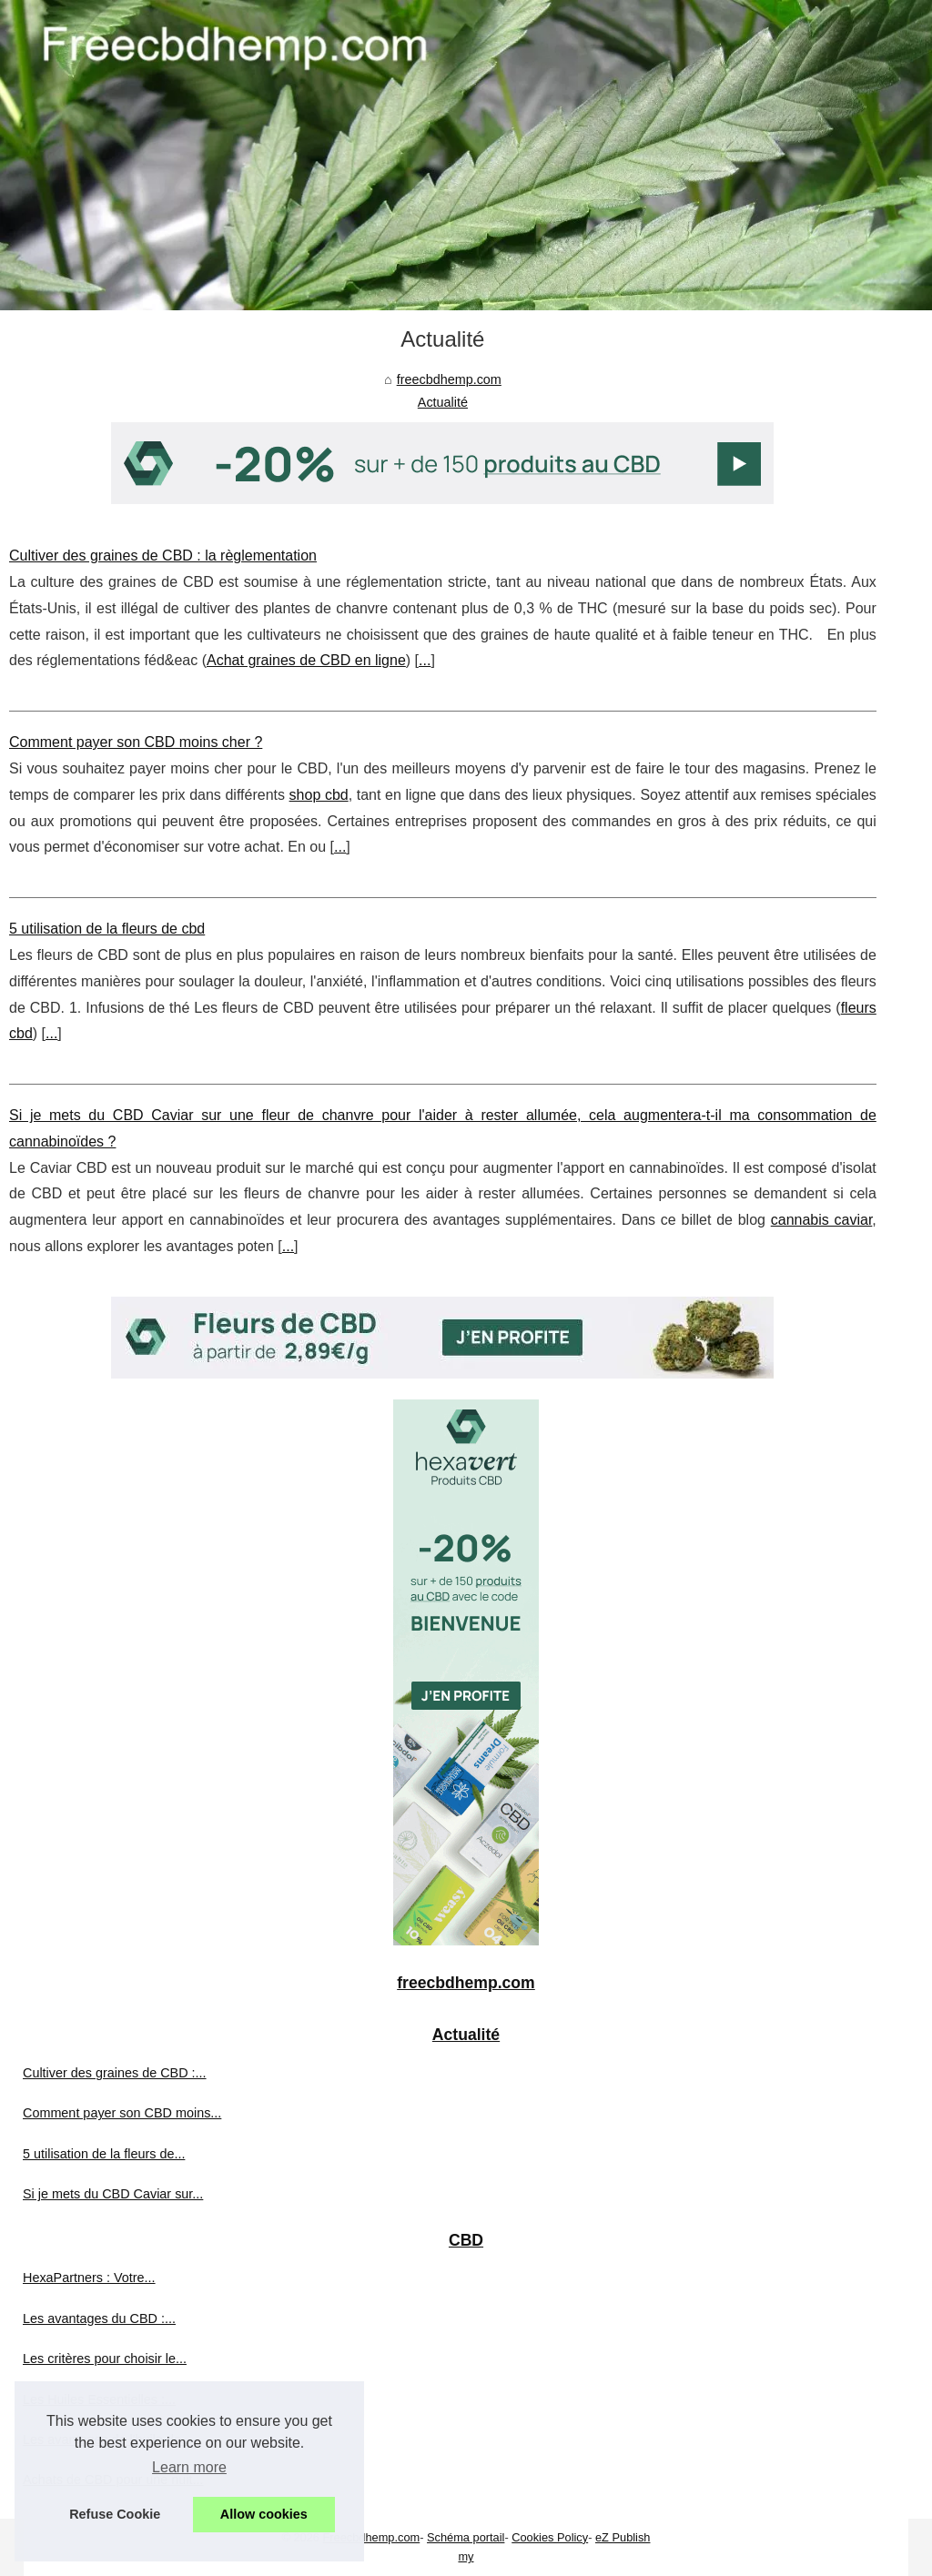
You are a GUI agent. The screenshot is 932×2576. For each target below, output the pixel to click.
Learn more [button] (189, 2467)
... (425, 660)
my (465, 2556)
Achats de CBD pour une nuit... (113, 2479)
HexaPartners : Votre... (89, 2277)
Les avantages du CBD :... (99, 2318)
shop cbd (319, 795)
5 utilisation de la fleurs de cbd (107, 928)
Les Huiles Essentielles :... (99, 2399)
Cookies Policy (550, 2537)
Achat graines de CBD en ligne (306, 660)
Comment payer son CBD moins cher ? (135, 742)
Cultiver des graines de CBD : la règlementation (163, 555)
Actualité (443, 402)
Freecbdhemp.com (371, 2537)
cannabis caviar (822, 1219)
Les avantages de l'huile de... (107, 2439)
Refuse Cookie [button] (114, 2514)
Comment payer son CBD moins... (122, 2113)
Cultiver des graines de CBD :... (115, 2073)
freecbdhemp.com (449, 379)
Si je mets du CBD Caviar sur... (113, 2194)
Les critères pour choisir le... (105, 2358)
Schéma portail (465, 2537)
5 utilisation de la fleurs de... (104, 2154)
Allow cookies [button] (264, 2514)
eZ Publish (622, 2537)
